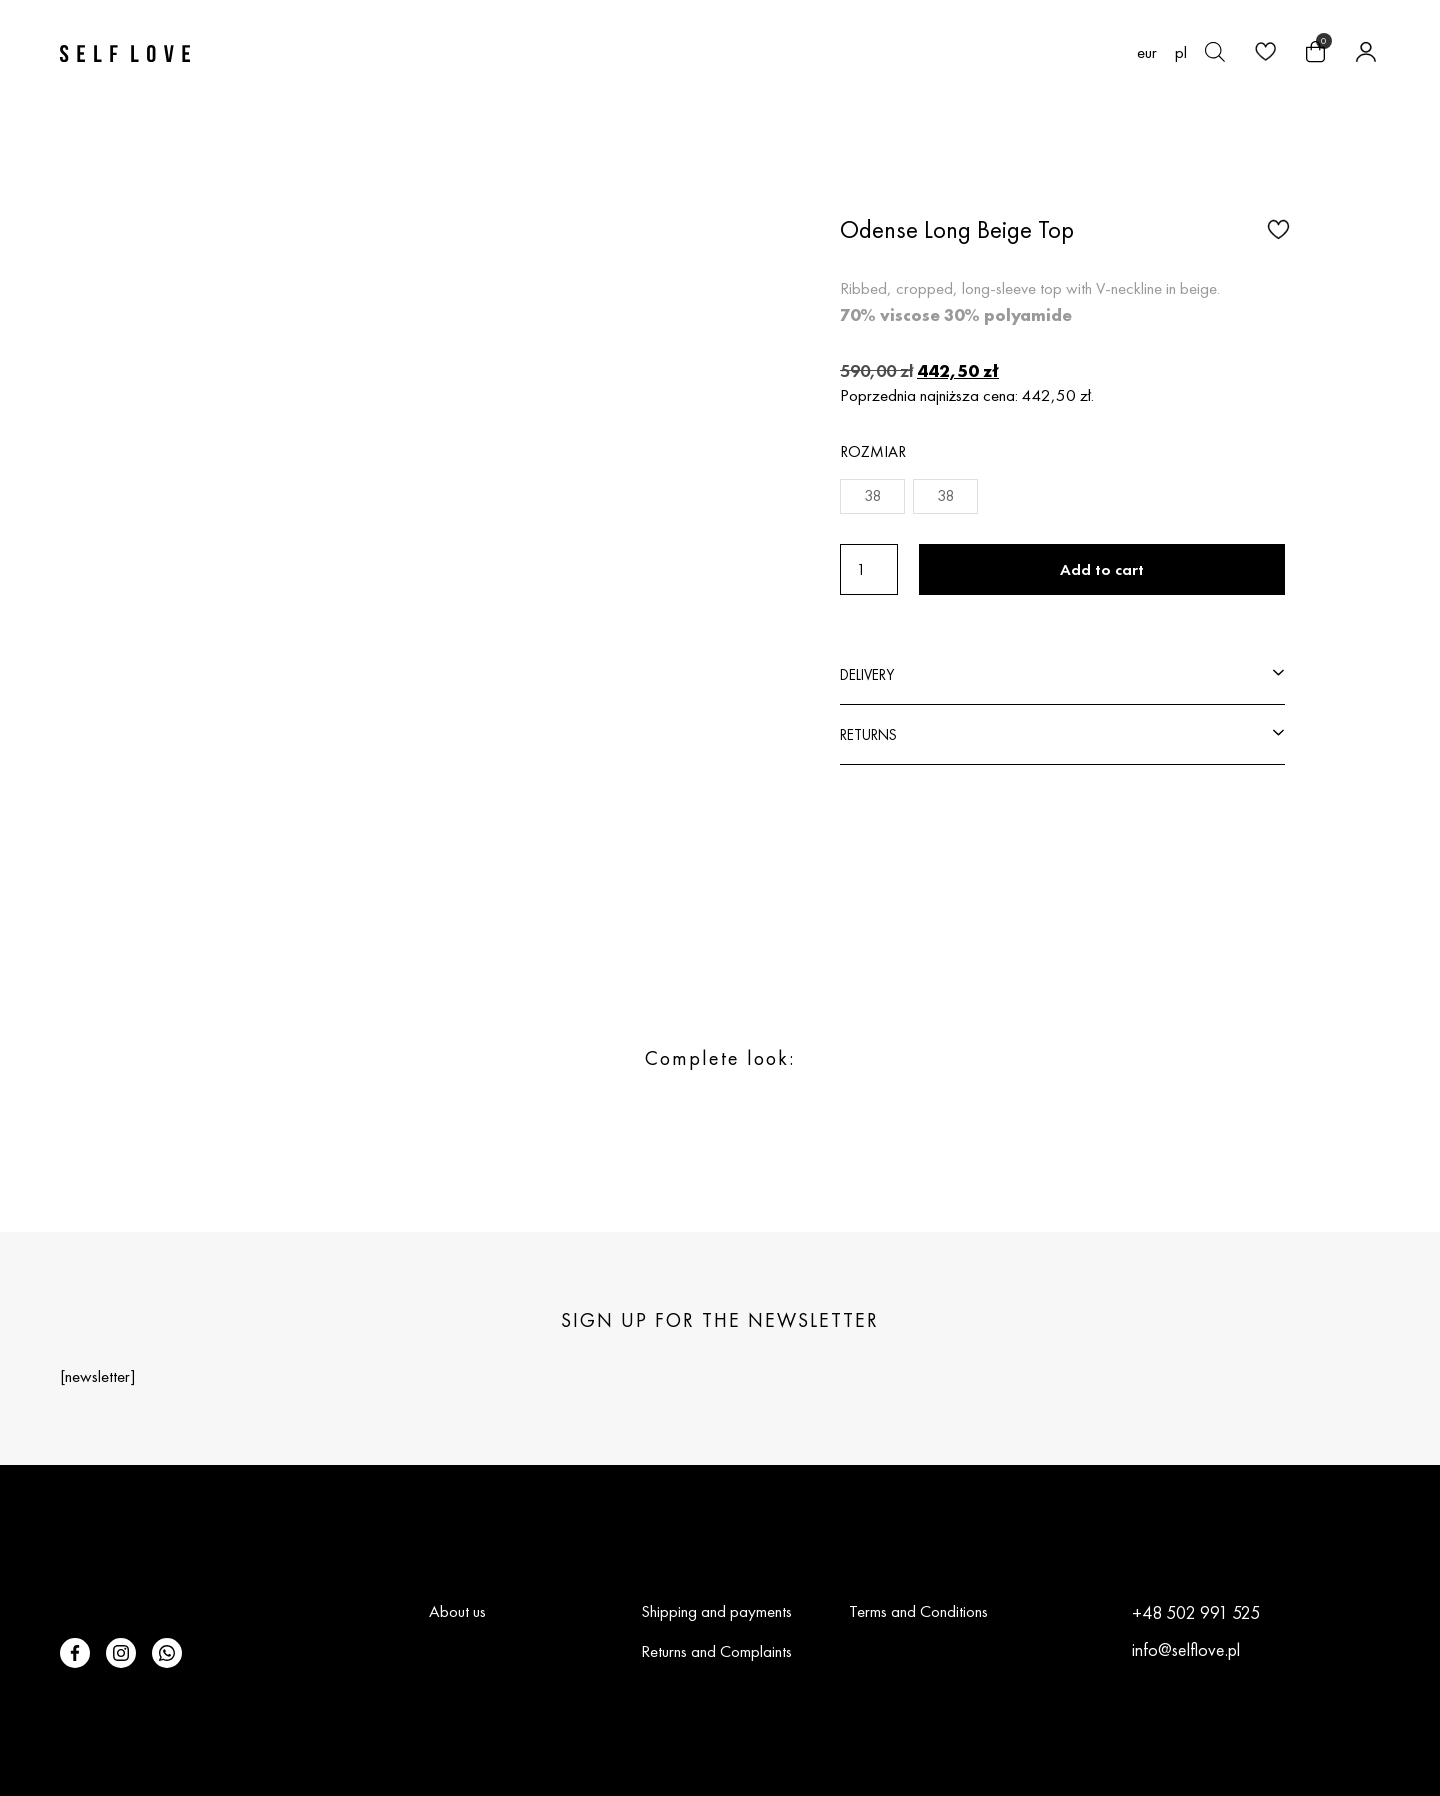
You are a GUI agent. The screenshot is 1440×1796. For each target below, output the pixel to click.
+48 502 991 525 (1196, 1612)
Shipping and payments (716, 1611)
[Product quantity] (869, 569)
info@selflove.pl (1186, 1649)
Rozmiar (873, 451)
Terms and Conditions (918, 1611)
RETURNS (868, 734)
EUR (1147, 52)
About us (457, 1611)
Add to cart (1102, 569)
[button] (1276, 228)
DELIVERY (867, 674)
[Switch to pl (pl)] (1181, 52)
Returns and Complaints (716, 1651)
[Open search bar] (1215, 52)
